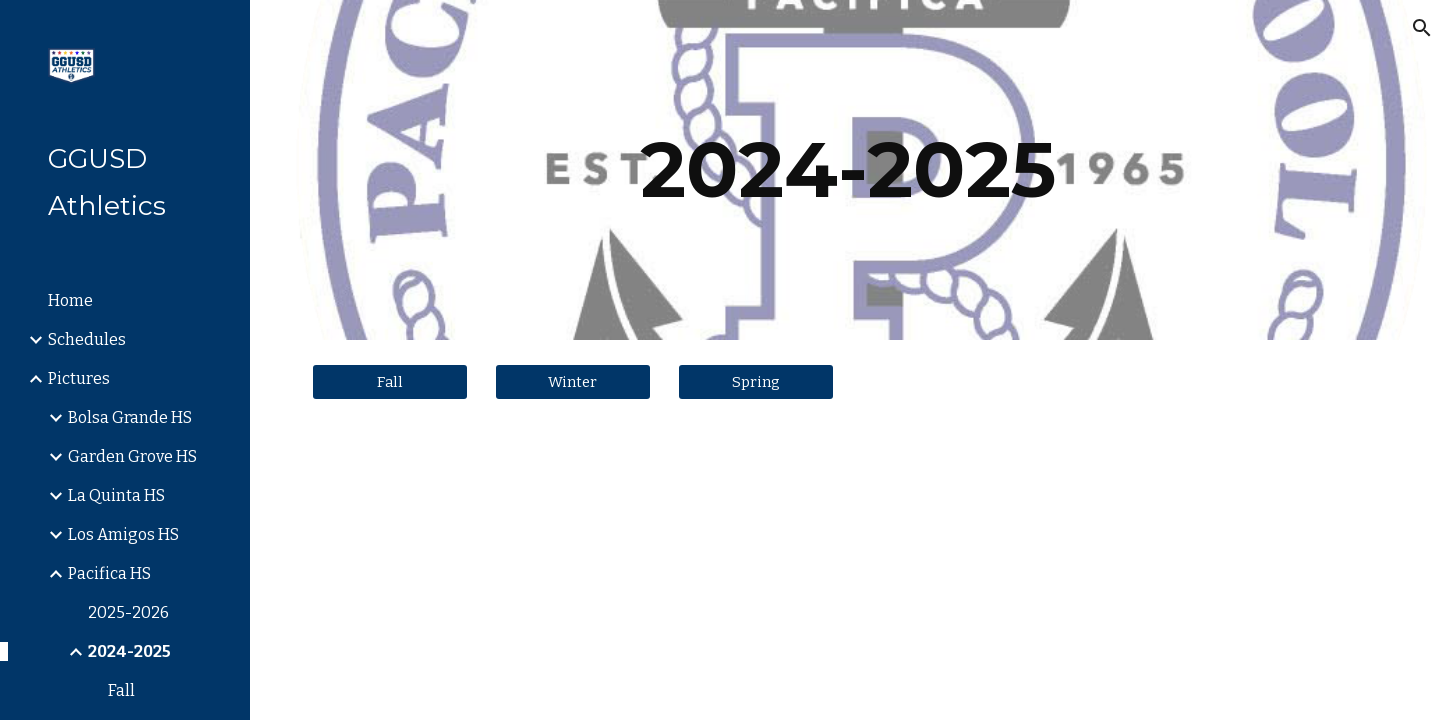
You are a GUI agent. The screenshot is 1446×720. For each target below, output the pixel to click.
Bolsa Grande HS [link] (130, 417)
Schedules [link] (87, 339)
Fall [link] (121, 690)
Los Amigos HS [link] (123, 534)
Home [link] (70, 300)
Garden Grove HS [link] (132, 456)
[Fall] (390, 381)
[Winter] (573, 381)
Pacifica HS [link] (109, 573)
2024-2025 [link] (129, 651)
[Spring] (756, 381)
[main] (848, 170)
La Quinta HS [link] (116, 495)
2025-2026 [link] (128, 612)
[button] (1422, 28)
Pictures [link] (79, 378)
